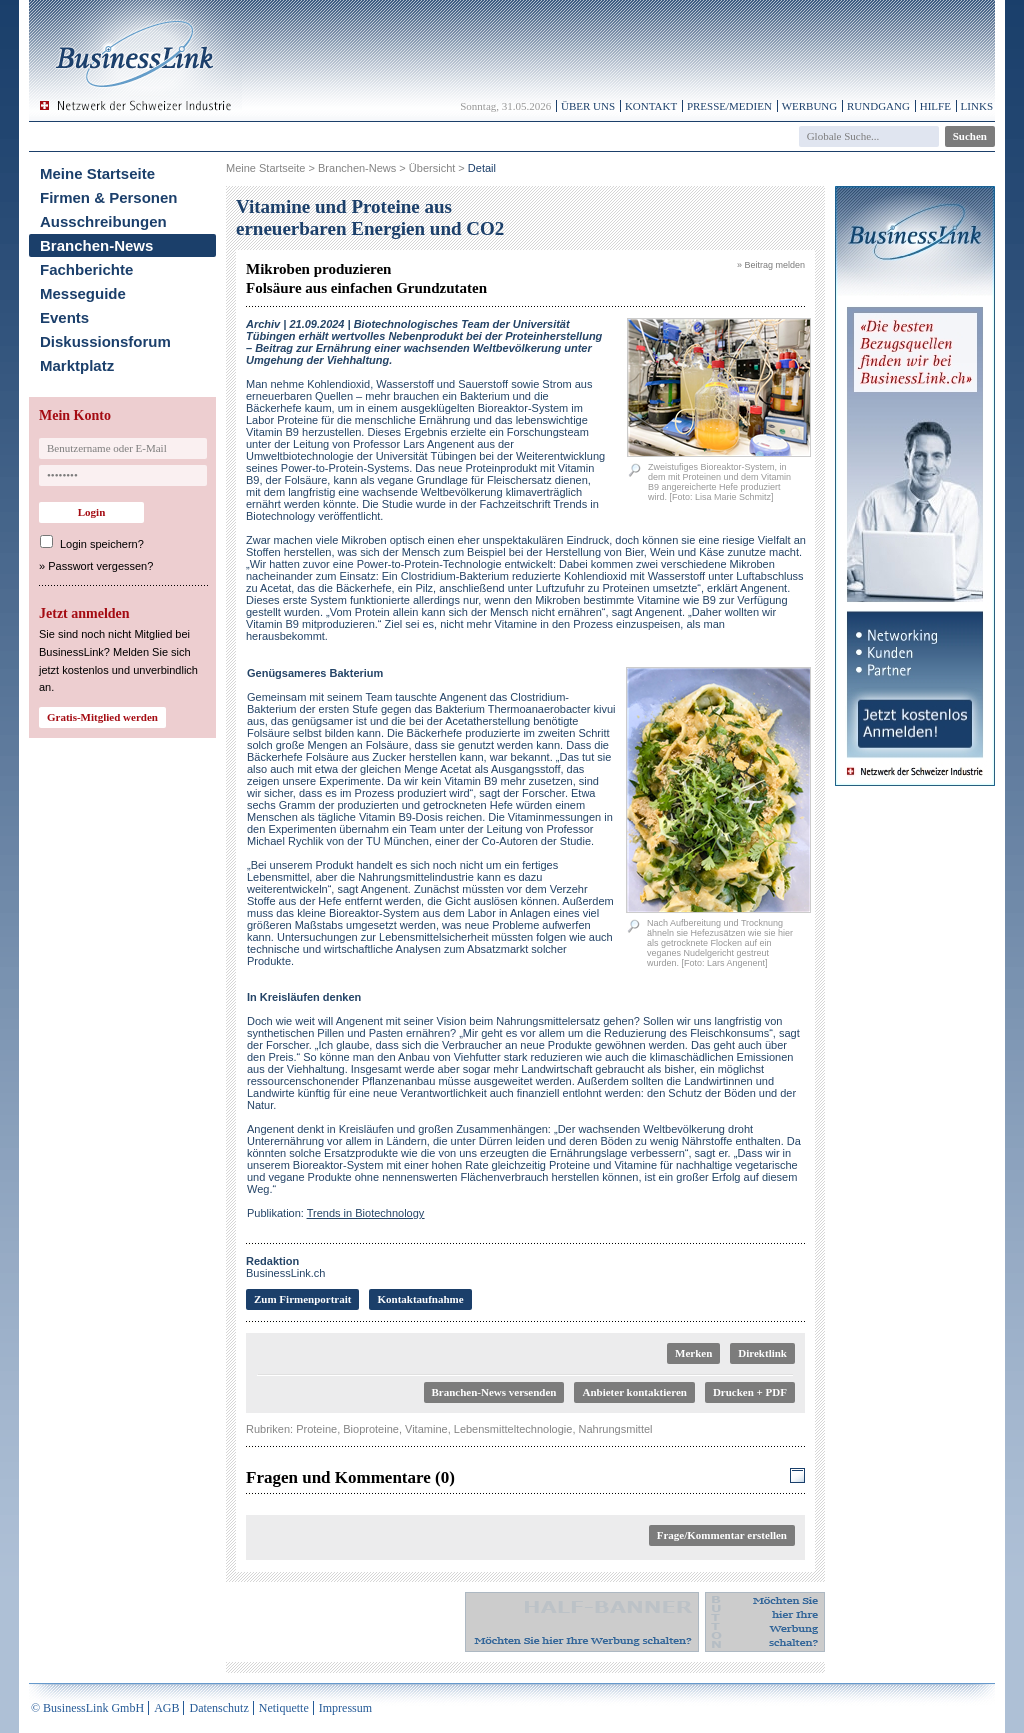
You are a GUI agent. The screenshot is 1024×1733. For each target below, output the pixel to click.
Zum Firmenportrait (302, 1299)
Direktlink (762, 1353)
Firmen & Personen (109, 197)
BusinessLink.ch (286, 1267)
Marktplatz (77, 365)
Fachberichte (86, 269)
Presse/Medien (729, 106)
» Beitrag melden (771, 265)
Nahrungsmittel (616, 1429)
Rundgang (878, 106)
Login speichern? (102, 544)
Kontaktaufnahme (420, 1299)
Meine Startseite (97, 173)
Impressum (345, 1708)
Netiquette (284, 1708)
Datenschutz (218, 1708)
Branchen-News (96, 245)
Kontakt (651, 106)
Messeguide (83, 293)
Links (977, 106)
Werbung (810, 106)
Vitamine (426, 1429)
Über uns (588, 106)
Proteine (316, 1429)
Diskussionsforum (105, 341)
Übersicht (432, 168)
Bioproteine (371, 1429)
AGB (166, 1708)
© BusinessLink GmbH (87, 1708)
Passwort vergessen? (100, 566)
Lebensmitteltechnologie (513, 1429)
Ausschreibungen (103, 221)
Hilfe (935, 106)
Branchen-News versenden (494, 1392)
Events (64, 317)
